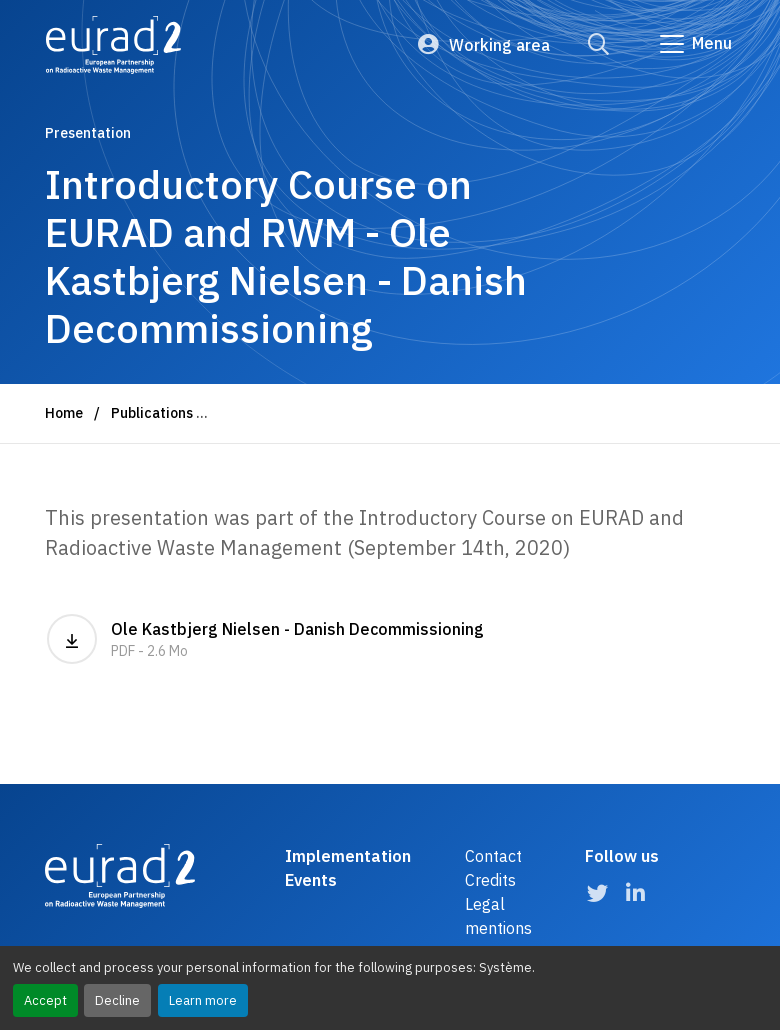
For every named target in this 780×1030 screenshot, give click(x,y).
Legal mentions (498, 916)
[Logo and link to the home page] (113, 45)
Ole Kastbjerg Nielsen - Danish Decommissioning (265, 639)
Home (64, 413)
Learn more (203, 1000)
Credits (490, 880)
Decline (117, 1000)
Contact (493, 856)
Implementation (348, 856)
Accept (45, 1000)
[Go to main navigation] (694, 44)
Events (311, 880)
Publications (152, 413)
